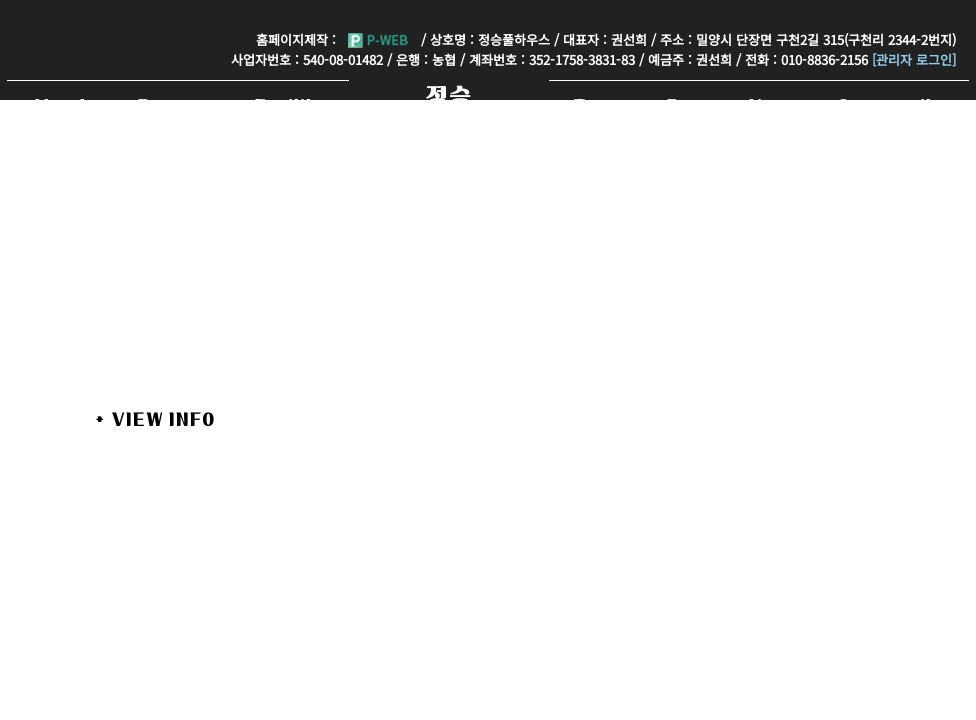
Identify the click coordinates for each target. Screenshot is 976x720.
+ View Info (155, 419)
